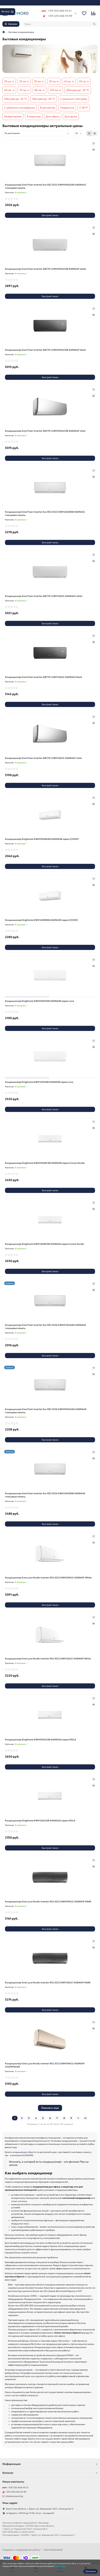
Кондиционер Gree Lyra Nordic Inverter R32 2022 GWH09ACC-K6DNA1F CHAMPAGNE (45, 2065)
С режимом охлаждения (19, 107)
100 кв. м (55, 90)
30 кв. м (39, 81)
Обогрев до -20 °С (77, 90)
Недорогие (67, 107)
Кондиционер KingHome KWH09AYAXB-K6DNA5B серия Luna (39, 1001)
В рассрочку (47, 107)
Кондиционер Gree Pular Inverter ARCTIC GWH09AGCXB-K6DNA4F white (45, 268)
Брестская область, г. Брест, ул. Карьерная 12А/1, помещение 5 (39, 2508)
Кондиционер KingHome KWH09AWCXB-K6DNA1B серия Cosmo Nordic (45, 1163)
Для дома (71, 116)
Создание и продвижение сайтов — (32, 2549)
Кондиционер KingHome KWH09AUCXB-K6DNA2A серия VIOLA (40, 1739)
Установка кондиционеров (18, 2369)
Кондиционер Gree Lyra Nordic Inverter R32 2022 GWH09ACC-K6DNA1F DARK (48, 1901)
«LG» (27, 2320)
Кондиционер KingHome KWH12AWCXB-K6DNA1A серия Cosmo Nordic (44, 1244)
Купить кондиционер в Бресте (20, 2152)
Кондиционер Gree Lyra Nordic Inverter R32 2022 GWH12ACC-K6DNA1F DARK (48, 1982)
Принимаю (90, 2571)
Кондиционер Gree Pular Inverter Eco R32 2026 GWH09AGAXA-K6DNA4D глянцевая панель (45, 1411)
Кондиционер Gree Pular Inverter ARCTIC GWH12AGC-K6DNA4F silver (43, 758)
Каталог (50, 2473)
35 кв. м (54, 81)
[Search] (60, 24)
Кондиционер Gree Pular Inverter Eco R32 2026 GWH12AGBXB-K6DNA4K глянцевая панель (45, 1495)
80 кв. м (39, 90)
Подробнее (60, 2566)
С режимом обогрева (73, 98)
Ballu (10, 2284)
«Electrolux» (64, 2340)
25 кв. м (24, 81)
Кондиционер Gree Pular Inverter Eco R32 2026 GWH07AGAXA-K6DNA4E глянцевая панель (45, 1327)
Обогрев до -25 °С (15, 98)
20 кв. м (9, 81)
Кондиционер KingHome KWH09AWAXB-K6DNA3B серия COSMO (42, 839)
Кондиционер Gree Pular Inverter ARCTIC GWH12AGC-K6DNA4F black (43, 677)
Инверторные (13, 116)
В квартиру (34, 116)
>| (85, 2118)
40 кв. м (69, 81)
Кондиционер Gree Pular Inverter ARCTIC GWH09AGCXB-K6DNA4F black (45, 349)
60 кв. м (9, 90)
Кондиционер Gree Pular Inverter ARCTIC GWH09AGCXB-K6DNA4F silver (45, 430)
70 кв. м (24, 90)
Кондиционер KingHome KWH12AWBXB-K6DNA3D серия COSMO (41, 920)
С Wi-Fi (83, 107)
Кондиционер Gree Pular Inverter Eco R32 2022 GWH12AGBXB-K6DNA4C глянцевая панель (45, 513)
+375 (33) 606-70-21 (56, 11)
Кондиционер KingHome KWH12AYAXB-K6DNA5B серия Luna (39, 1082)
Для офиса (52, 116)
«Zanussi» (34, 2340)
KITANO (69, 2355)
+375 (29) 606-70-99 (57, 16)
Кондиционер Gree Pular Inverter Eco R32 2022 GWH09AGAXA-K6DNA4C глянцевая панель (45, 186)
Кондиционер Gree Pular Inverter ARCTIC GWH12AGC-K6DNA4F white (43, 596)
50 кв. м (84, 81)
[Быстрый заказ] (50, 215)
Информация (50, 2464)
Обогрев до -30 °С (43, 98)
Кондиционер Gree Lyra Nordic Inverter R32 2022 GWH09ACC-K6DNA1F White (48, 1577)
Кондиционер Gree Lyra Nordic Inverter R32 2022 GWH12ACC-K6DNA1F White (48, 1658)
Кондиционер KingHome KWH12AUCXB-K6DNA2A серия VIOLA (40, 1820)
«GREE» (34, 2296)
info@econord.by (14, 2496)
